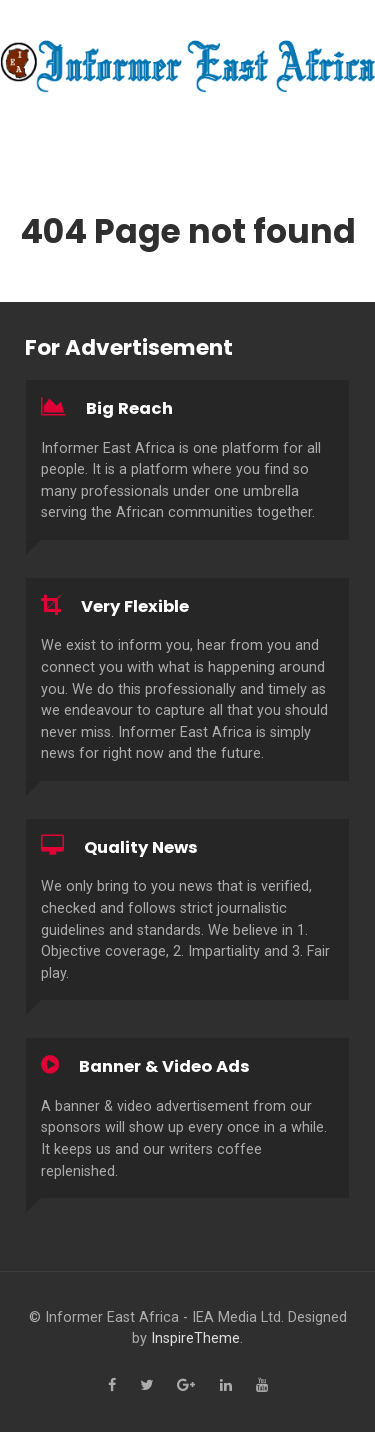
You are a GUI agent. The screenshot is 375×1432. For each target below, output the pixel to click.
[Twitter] (146, 1386)
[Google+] (186, 1386)
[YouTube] (262, 1386)
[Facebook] (112, 1386)
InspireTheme (195, 1338)
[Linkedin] (226, 1386)
